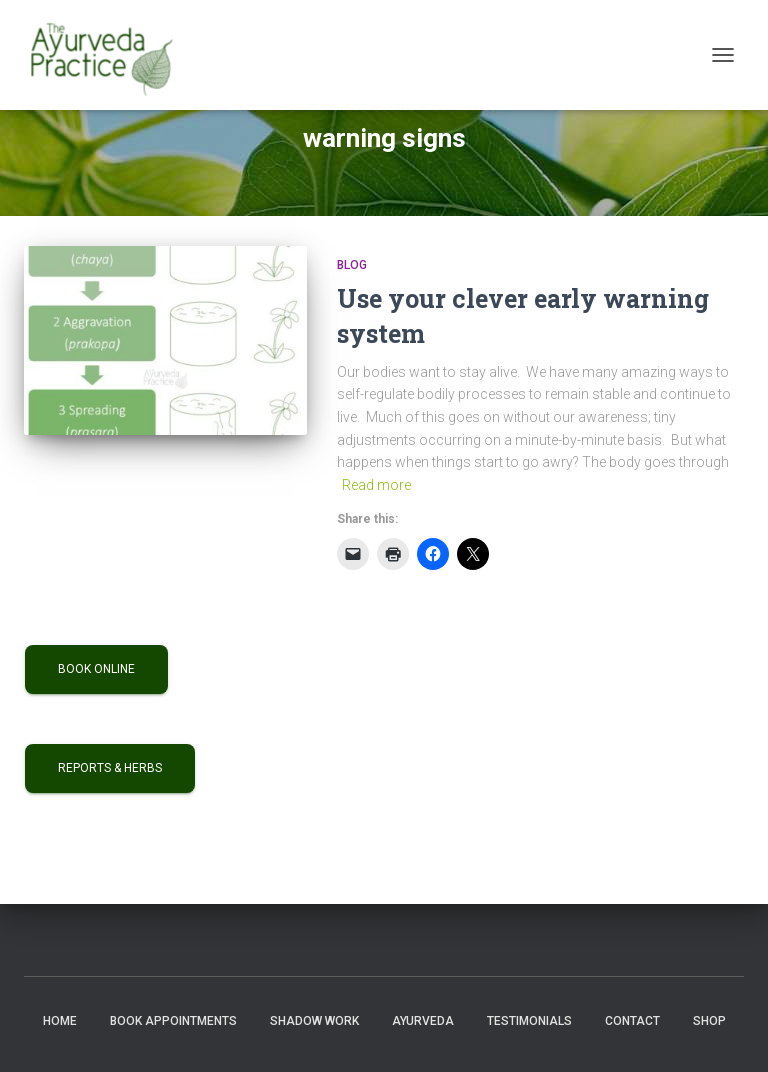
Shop (709, 1021)
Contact (632, 1021)
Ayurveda (423, 1021)
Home (60, 1021)
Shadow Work (314, 1021)
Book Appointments (173, 1021)
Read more (376, 485)
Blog (352, 265)
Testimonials (529, 1021)
